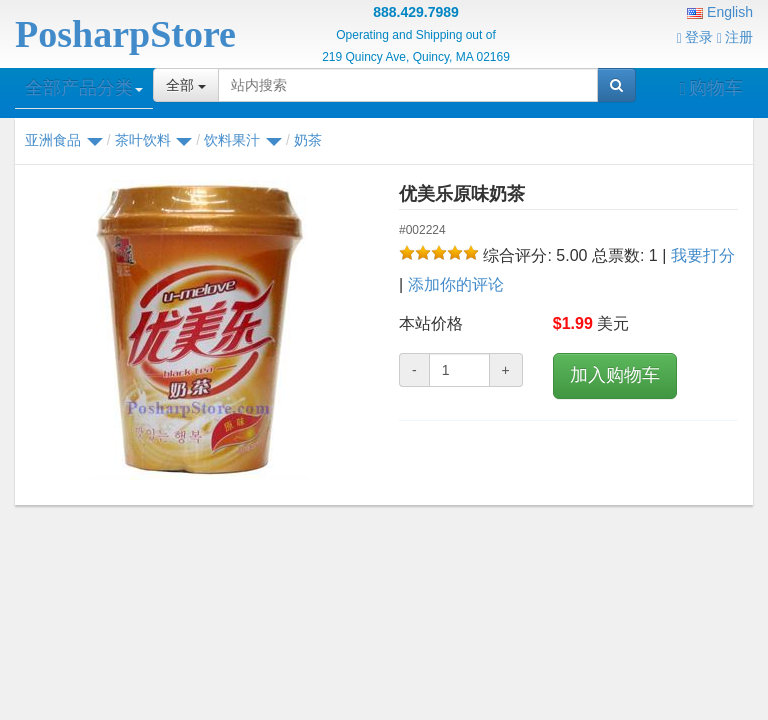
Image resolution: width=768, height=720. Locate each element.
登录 (695, 37)
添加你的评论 (456, 284)
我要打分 (703, 255)
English (720, 12)
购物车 (711, 88)
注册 (735, 37)
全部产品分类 (84, 88)
